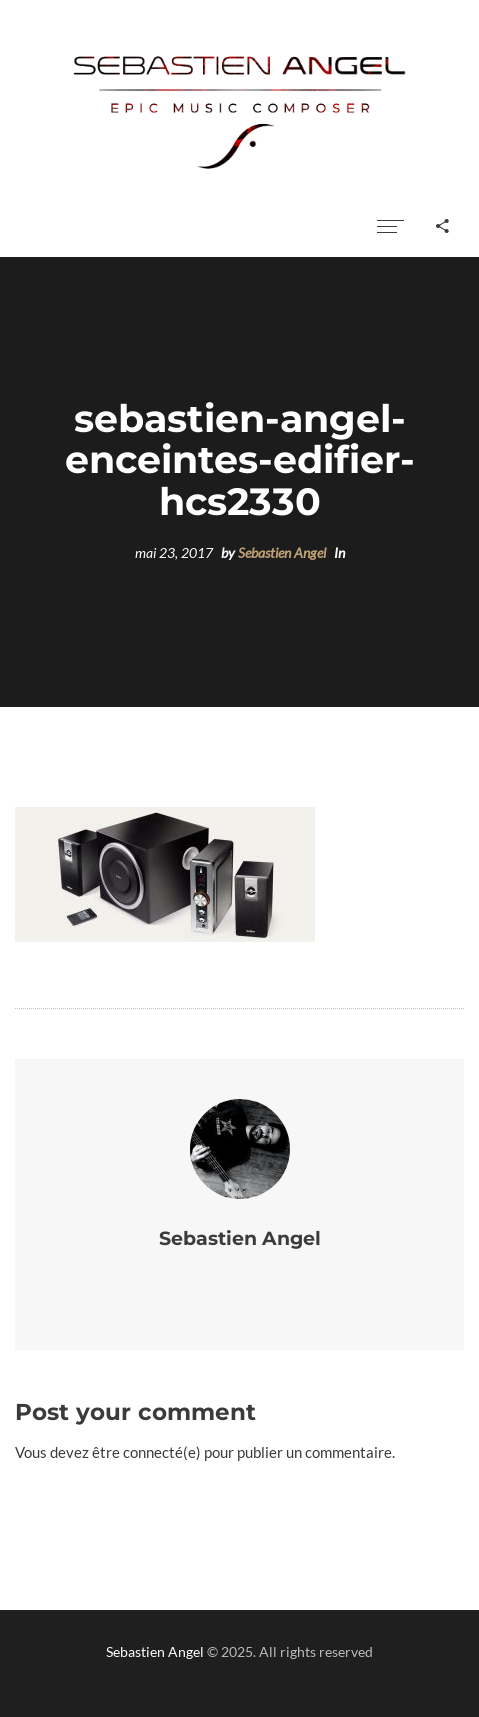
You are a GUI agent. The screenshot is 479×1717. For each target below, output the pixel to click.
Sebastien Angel (282, 553)
